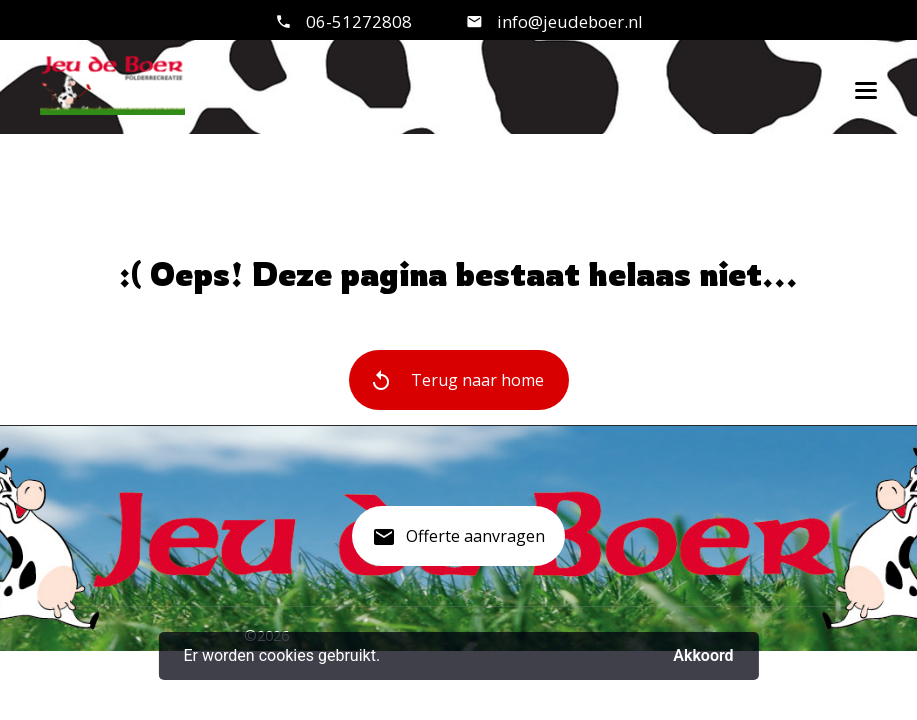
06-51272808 (359, 21)
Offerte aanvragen (458, 544)
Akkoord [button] (703, 655)
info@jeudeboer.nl (568, 21)
